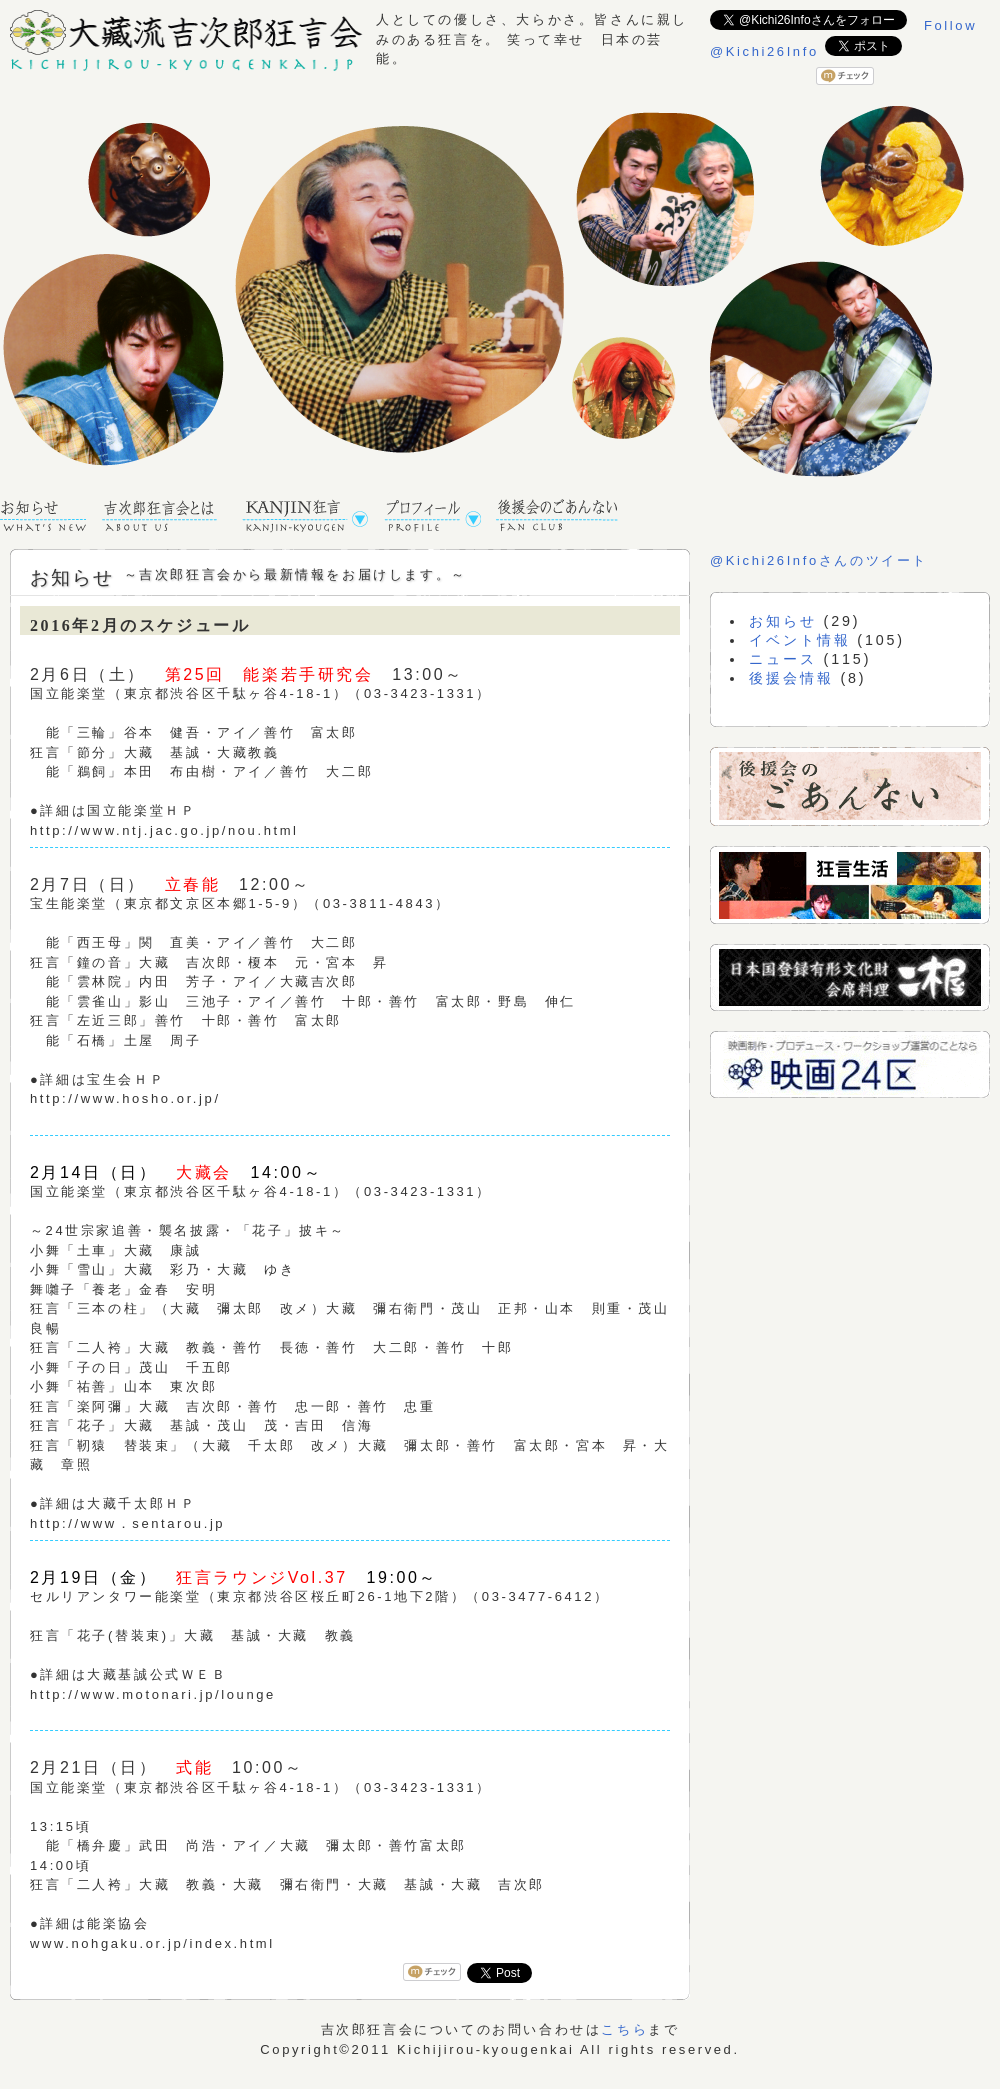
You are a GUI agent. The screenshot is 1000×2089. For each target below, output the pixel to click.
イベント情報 (799, 640)
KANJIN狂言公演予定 (312, 517)
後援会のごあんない (563, 517)
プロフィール (439, 517)
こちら (624, 2029)
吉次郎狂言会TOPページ (171, 517)
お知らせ (50, 517)
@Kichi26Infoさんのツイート (819, 560)
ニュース (782, 659)
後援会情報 (791, 678)
